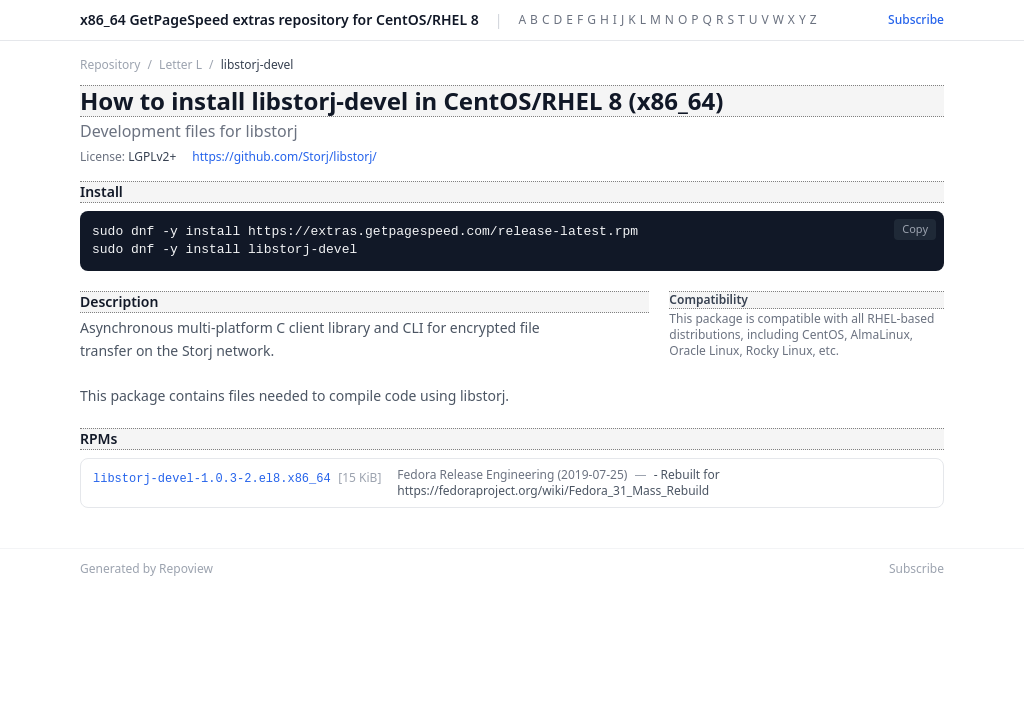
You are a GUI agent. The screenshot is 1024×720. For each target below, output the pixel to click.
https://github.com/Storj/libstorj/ (284, 157)
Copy (915, 228)
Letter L (180, 64)
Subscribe (916, 20)
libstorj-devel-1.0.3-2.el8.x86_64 (212, 479)
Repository (110, 64)
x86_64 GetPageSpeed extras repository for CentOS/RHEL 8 (279, 19)
